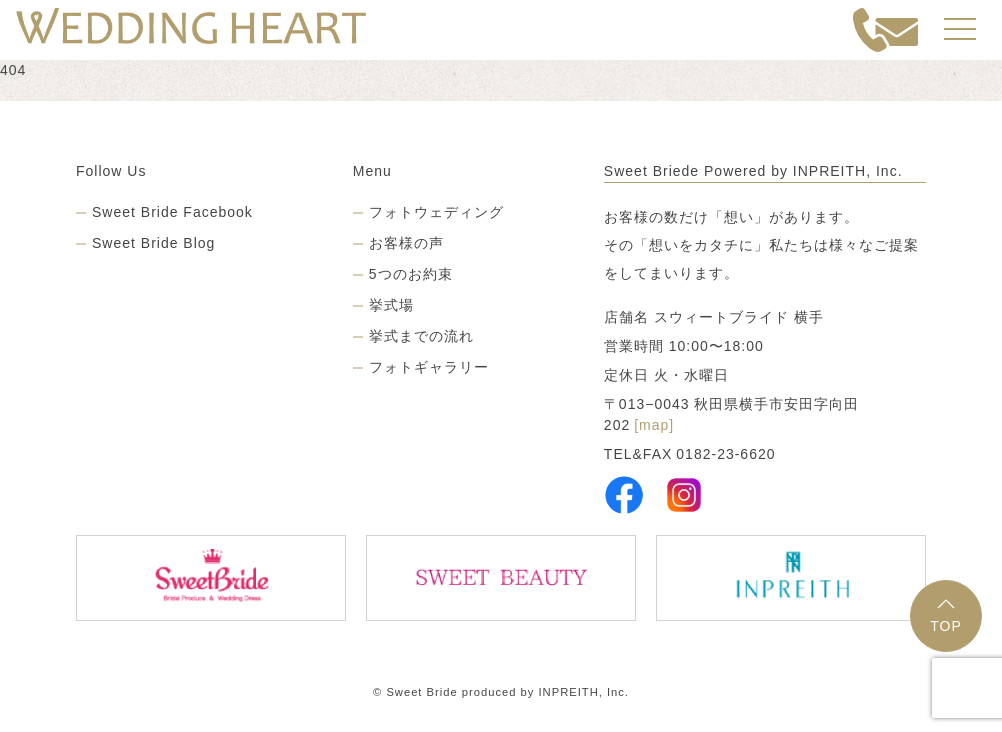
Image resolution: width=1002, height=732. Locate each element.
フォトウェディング (436, 212)
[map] (654, 425)
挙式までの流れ (421, 336)
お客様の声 (406, 243)
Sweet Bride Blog (153, 243)
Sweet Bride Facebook (172, 212)
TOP (946, 616)
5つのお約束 (411, 274)
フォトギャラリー (429, 367)
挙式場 (391, 305)
